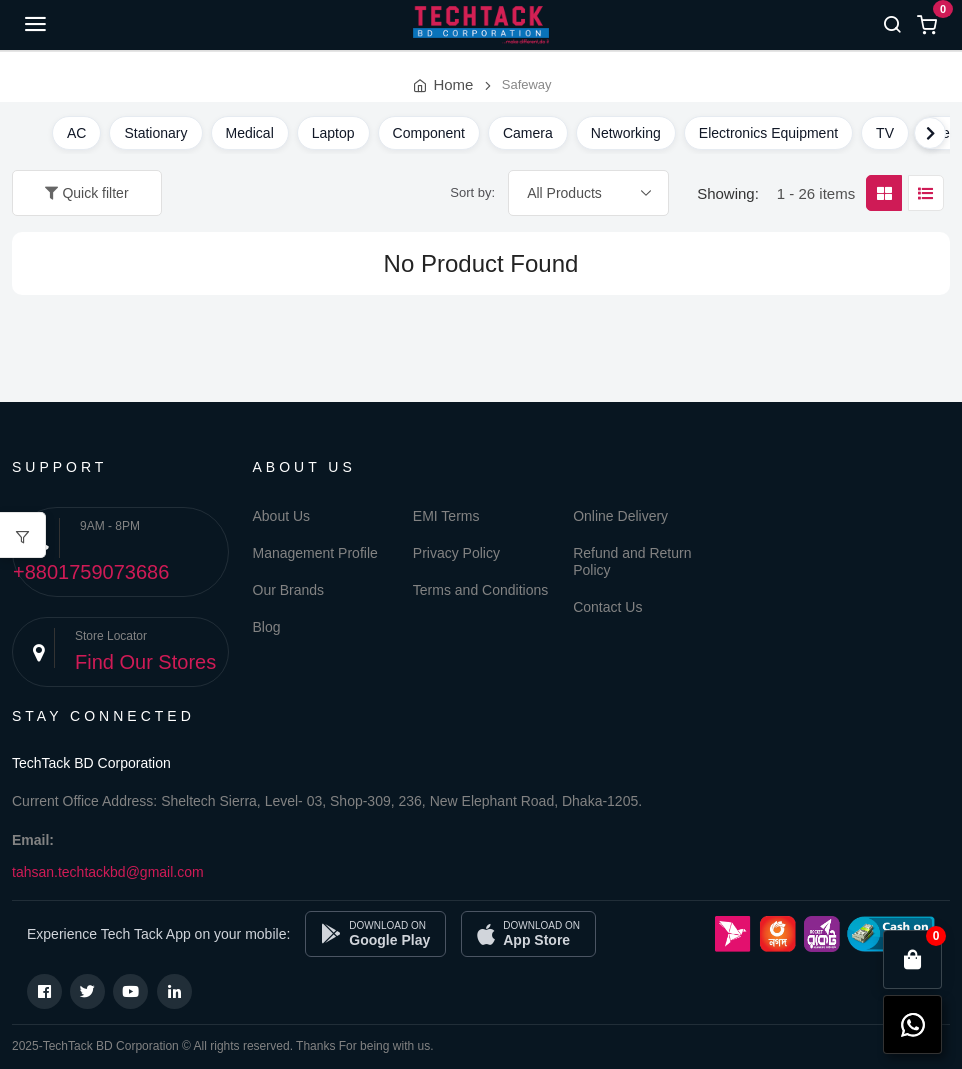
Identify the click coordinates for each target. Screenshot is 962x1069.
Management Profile (315, 553)
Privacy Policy (456, 553)
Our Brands (289, 590)
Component (429, 133)
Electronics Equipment (768, 133)
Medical (250, 133)
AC (76, 133)
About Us (282, 516)
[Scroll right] (930, 133)
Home (453, 84)
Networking (626, 133)
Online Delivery (620, 516)
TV (885, 133)
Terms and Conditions (480, 590)
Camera (528, 133)
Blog (267, 627)
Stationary (155, 133)
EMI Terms (446, 516)
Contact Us (607, 607)
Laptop (333, 133)
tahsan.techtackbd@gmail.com (108, 872)
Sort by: (472, 192)
